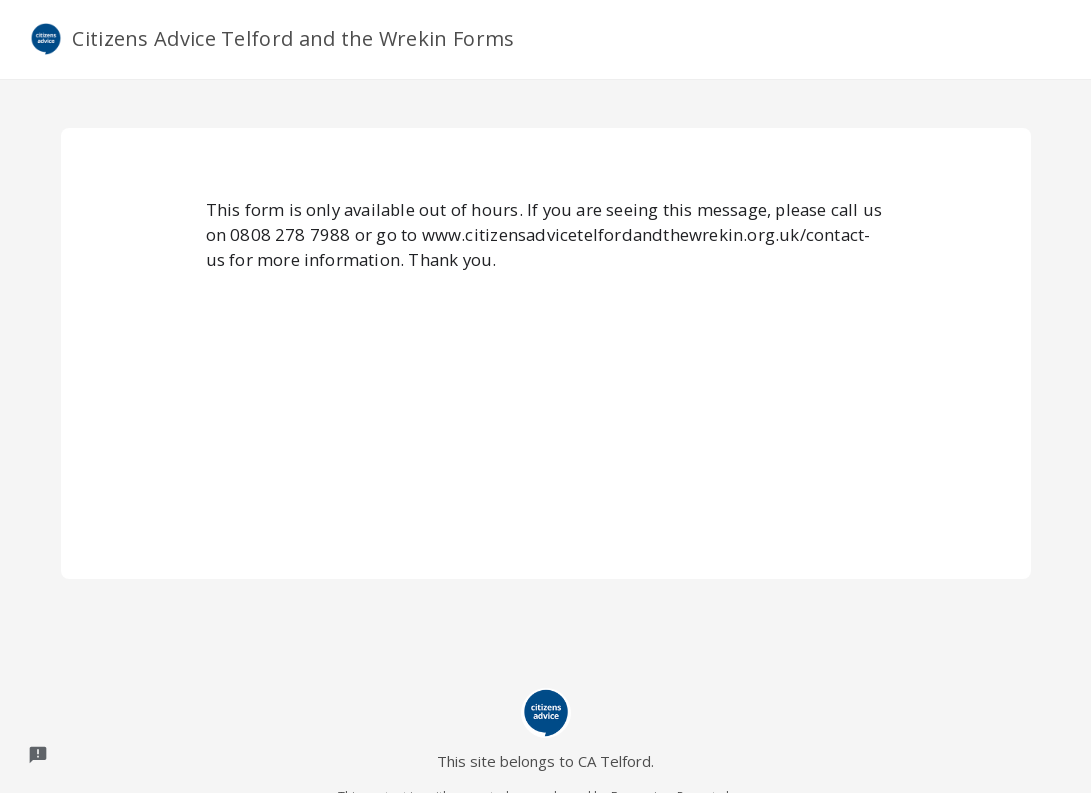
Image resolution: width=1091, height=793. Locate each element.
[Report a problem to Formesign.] (38, 755)
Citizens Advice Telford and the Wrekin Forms (272, 39)
